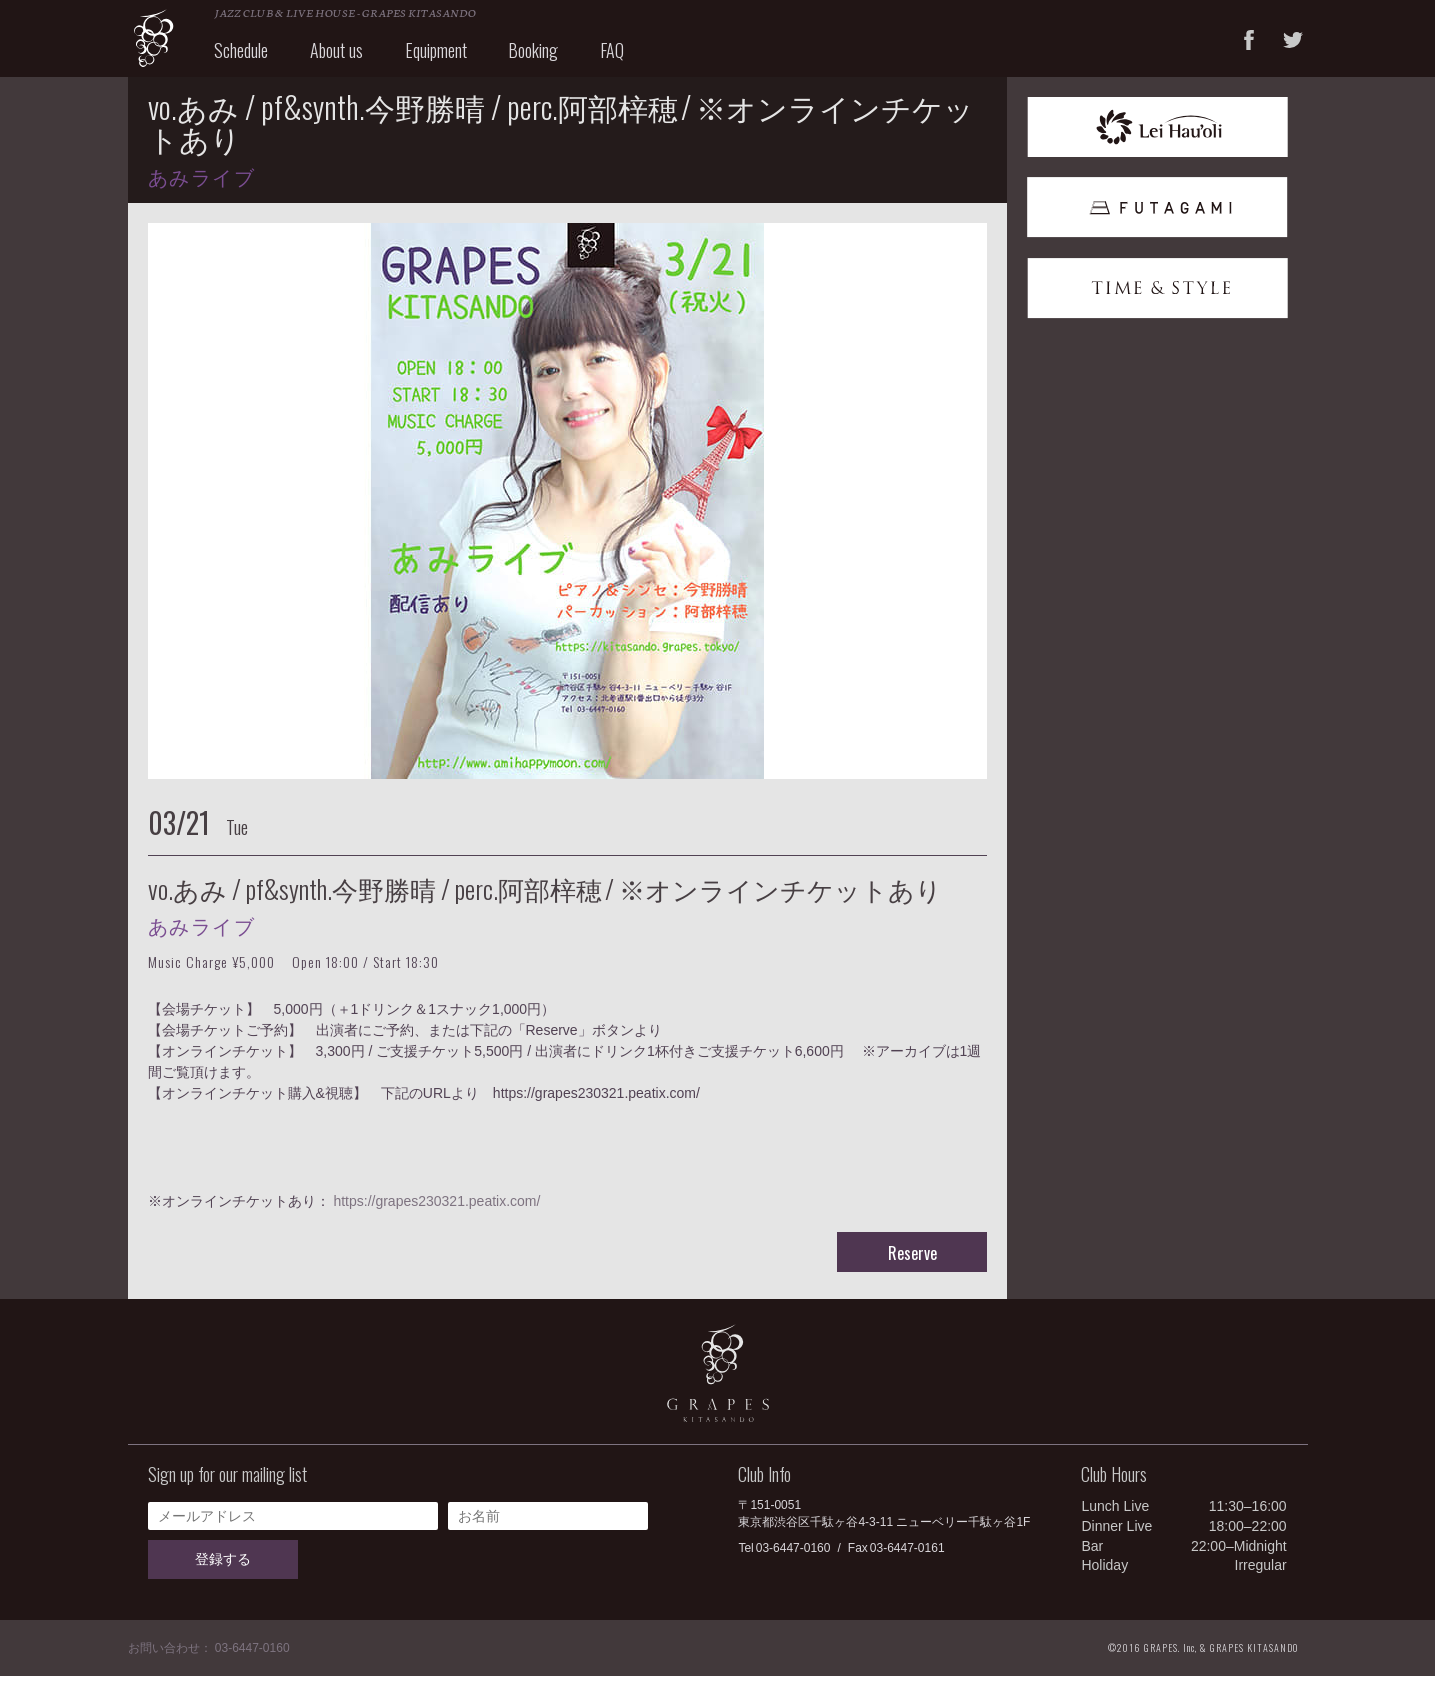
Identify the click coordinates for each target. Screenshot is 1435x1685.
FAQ (626, 58)
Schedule (255, 58)
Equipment (449, 58)
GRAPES (168, 43)
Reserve (912, 1262)
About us (349, 58)
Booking (547, 58)
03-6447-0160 (793, 1557)
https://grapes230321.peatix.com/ (436, 1210)
